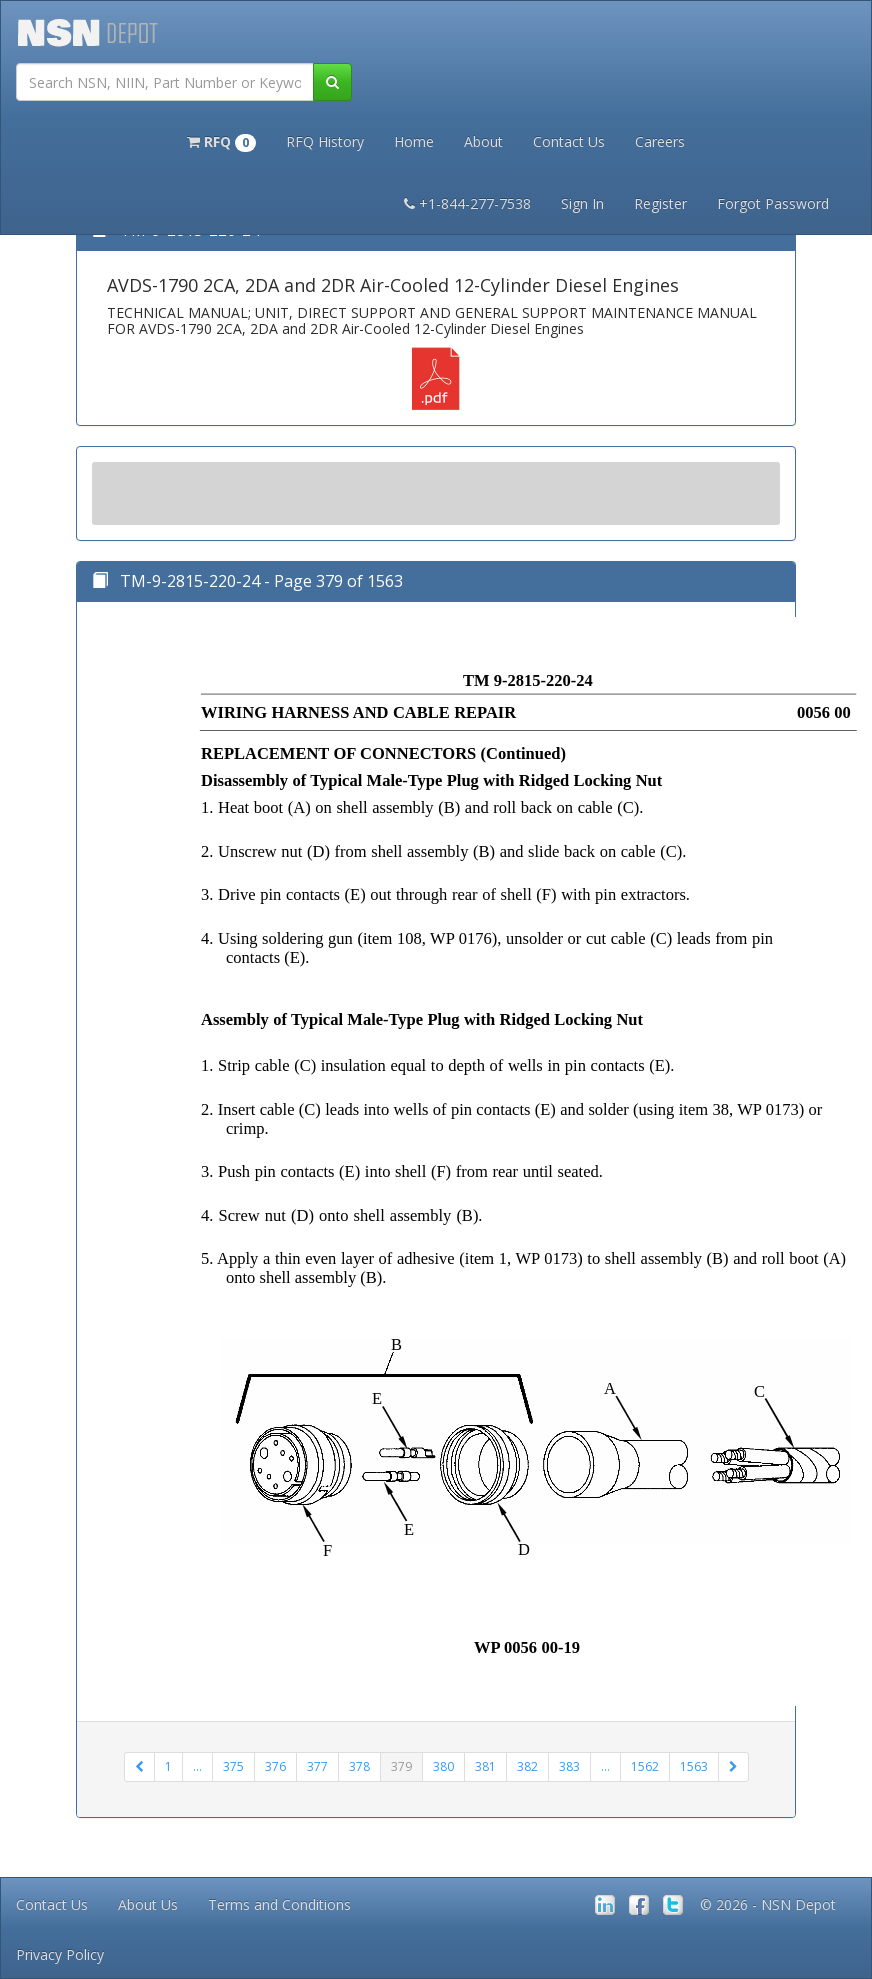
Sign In (582, 203)
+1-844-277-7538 (467, 203)
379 (401, 1766)
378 (359, 1766)
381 (485, 1766)
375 (233, 1766)
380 (443, 1766)
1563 (694, 1766)
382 (527, 1766)
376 (275, 1766)
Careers (660, 141)
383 (569, 1766)
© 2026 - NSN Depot (768, 1904)
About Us (148, 1904)
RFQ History (325, 141)
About (483, 141)
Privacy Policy (60, 1954)
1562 (645, 1766)
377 (317, 1766)
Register (660, 203)
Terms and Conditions (279, 1904)
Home (414, 141)
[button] (221, 140)
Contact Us (569, 141)
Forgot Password (773, 203)
